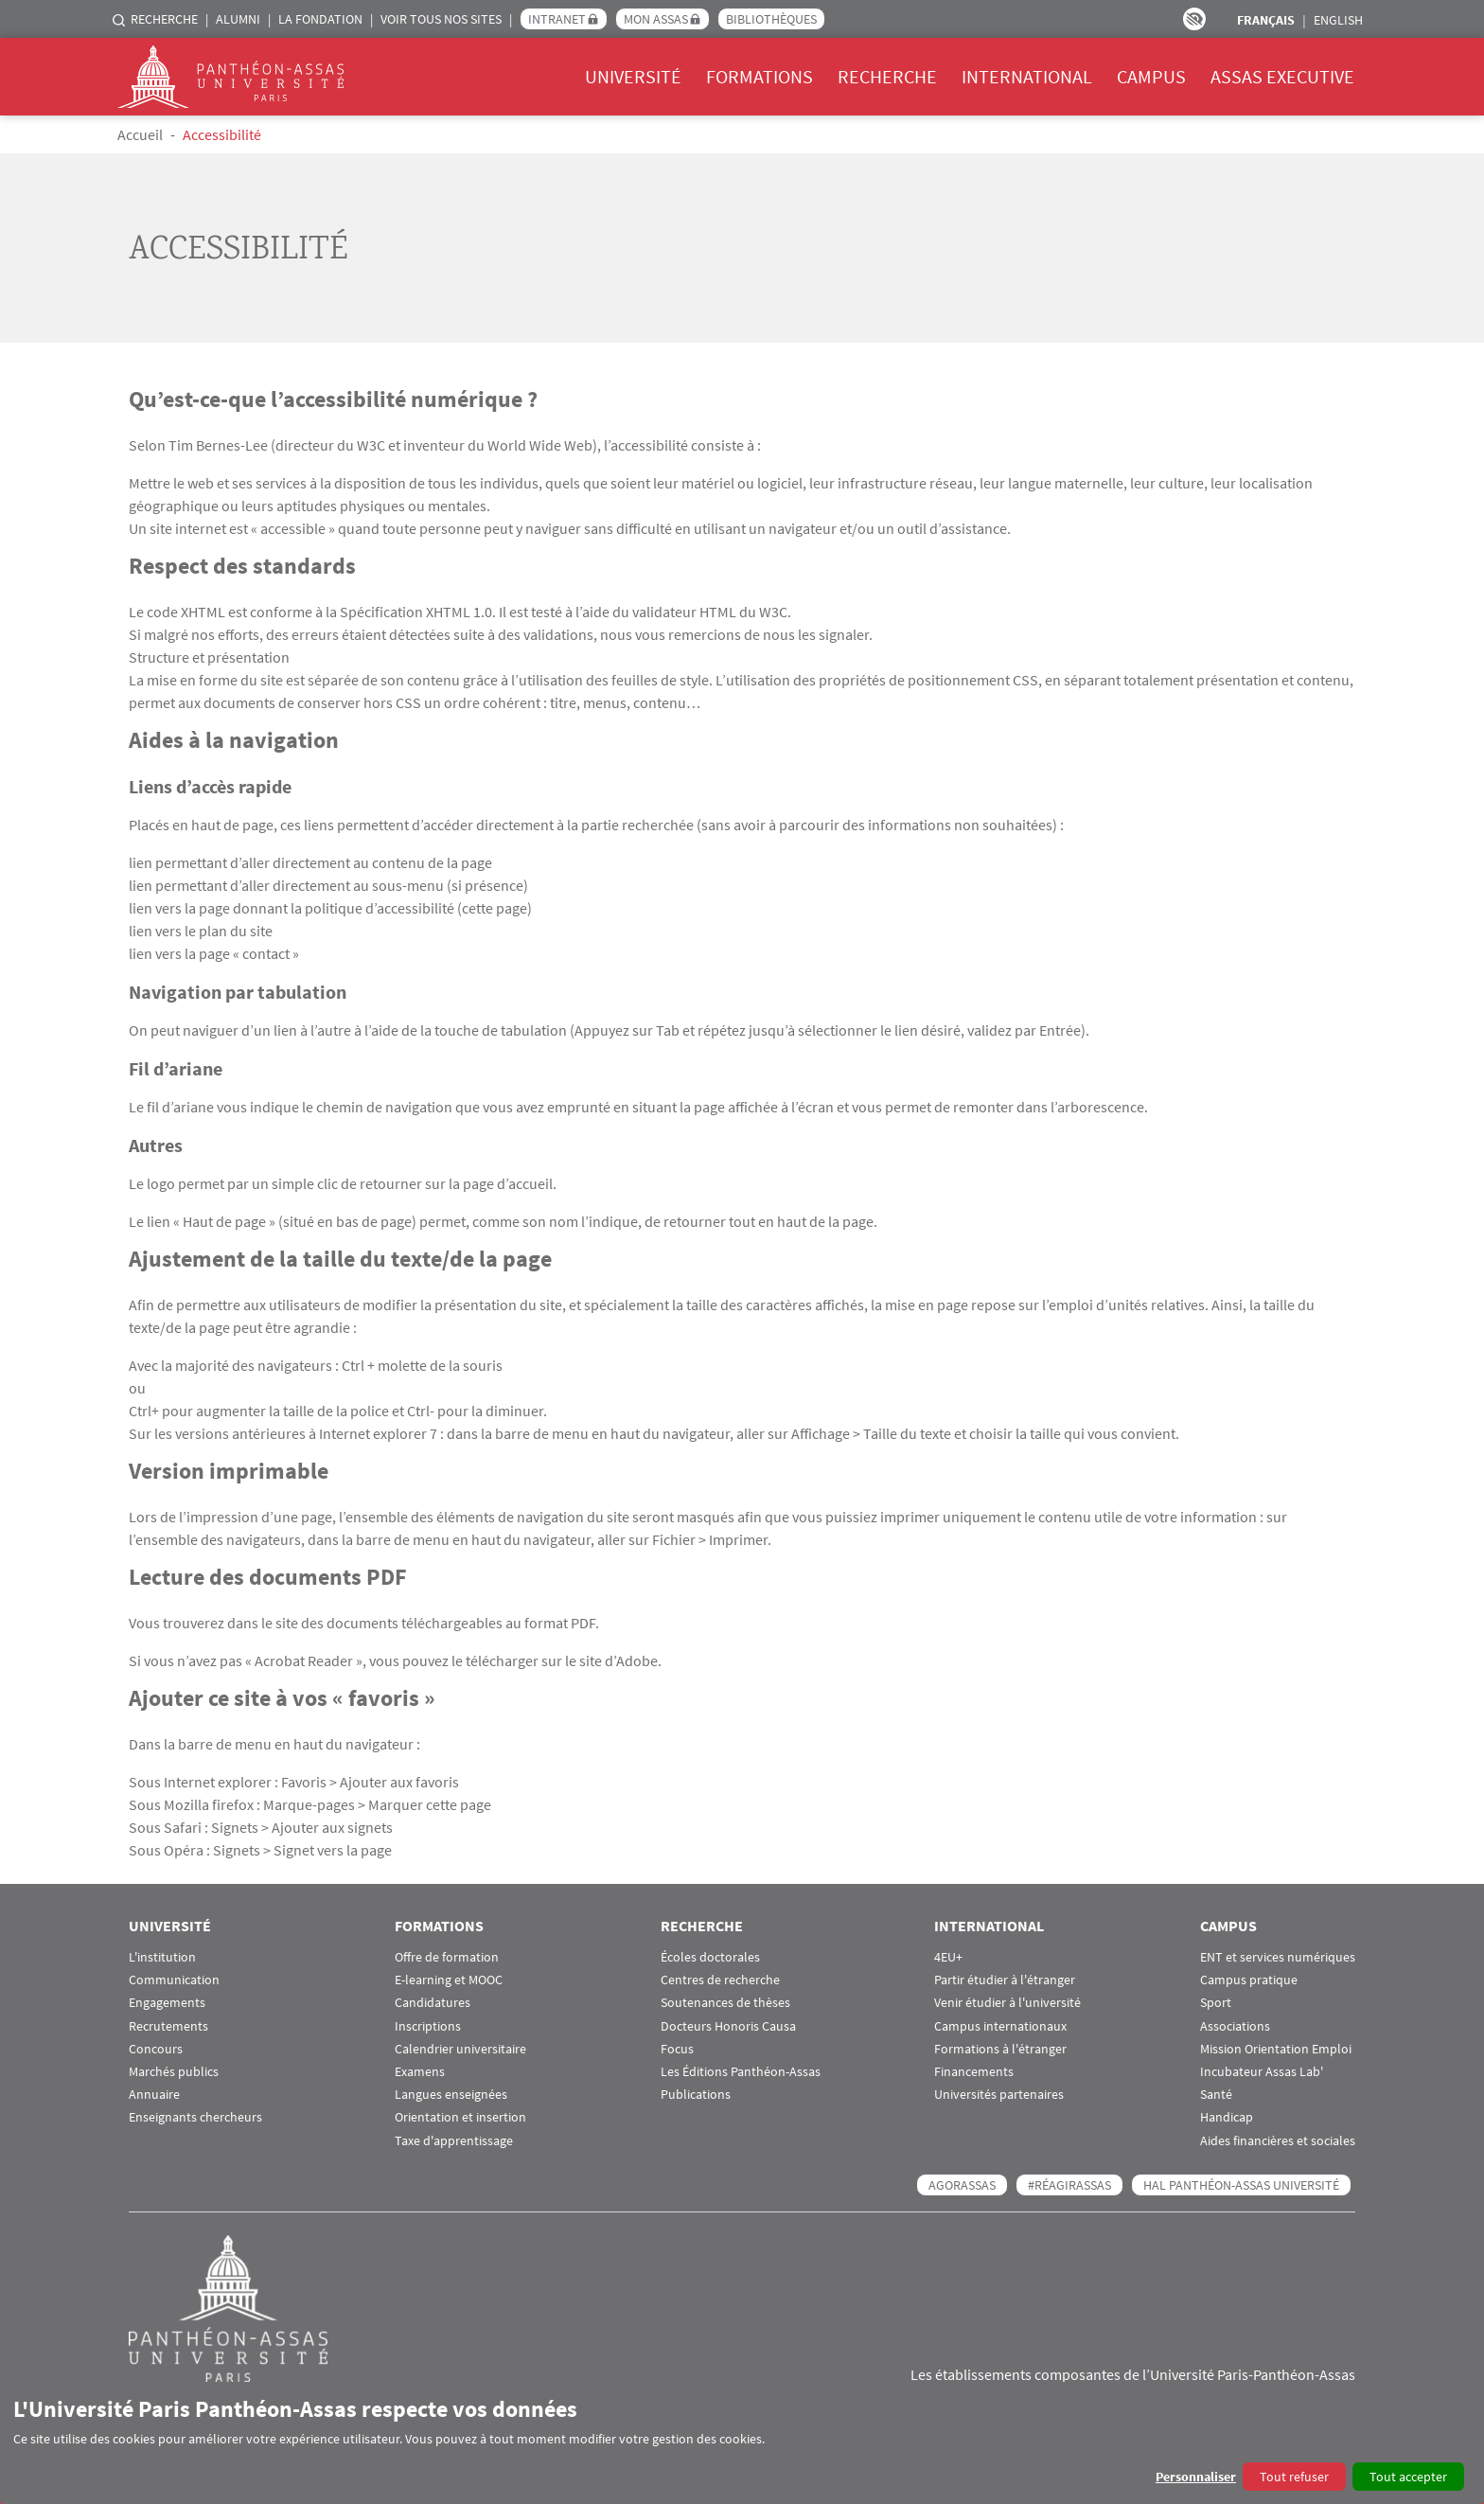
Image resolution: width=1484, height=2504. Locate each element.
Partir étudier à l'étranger (1004, 1980)
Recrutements (168, 2026)
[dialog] (742, 2443)
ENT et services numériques (1277, 1957)
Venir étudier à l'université (1007, 2003)
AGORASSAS (962, 2185)
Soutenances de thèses (725, 2003)
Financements (974, 2072)
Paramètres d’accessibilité (1194, 19)
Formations (759, 76)
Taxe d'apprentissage (454, 2141)
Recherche (164, 18)
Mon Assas (656, 19)
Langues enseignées (451, 2095)
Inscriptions (428, 2026)
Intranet (557, 19)
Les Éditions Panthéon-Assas (741, 2072)
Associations (1235, 2026)
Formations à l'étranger (1000, 2049)
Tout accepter (1408, 2476)
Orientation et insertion (460, 2117)
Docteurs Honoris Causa (728, 2026)
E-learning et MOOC (449, 1980)
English (1338, 19)
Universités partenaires (999, 2095)
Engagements (167, 2003)
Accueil (140, 134)
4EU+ (948, 1957)
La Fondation (320, 18)
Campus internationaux (1000, 2026)
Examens (420, 2072)
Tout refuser (1294, 2476)
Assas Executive (1282, 76)
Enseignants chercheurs (195, 2117)
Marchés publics (174, 2072)
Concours (156, 2049)
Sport (1215, 2003)
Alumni (238, 18)
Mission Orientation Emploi (1276, 2049)
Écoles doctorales (710, 1957)
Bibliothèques (771, 19)
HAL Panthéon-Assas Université (1241, 2185)
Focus (677, 2049)
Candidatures (432, 2003)
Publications (696, 2095)
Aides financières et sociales (1277, 2141)
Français (1266, 19)
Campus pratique (1249, 1980)
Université (633, 76)
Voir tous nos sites (441, 18)
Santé (1216, 2095)
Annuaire (154, 2095)
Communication (174, 1980)
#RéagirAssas (1069, 2185)
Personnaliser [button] (1196, 2476)
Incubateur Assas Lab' (1261, 2072)
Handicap (1226, 2117)
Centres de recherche (720, 1980)
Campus (1151, 76)
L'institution (162, 1957)
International (1027, 76)
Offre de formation (447, 1957)
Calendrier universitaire (460, 2049)
